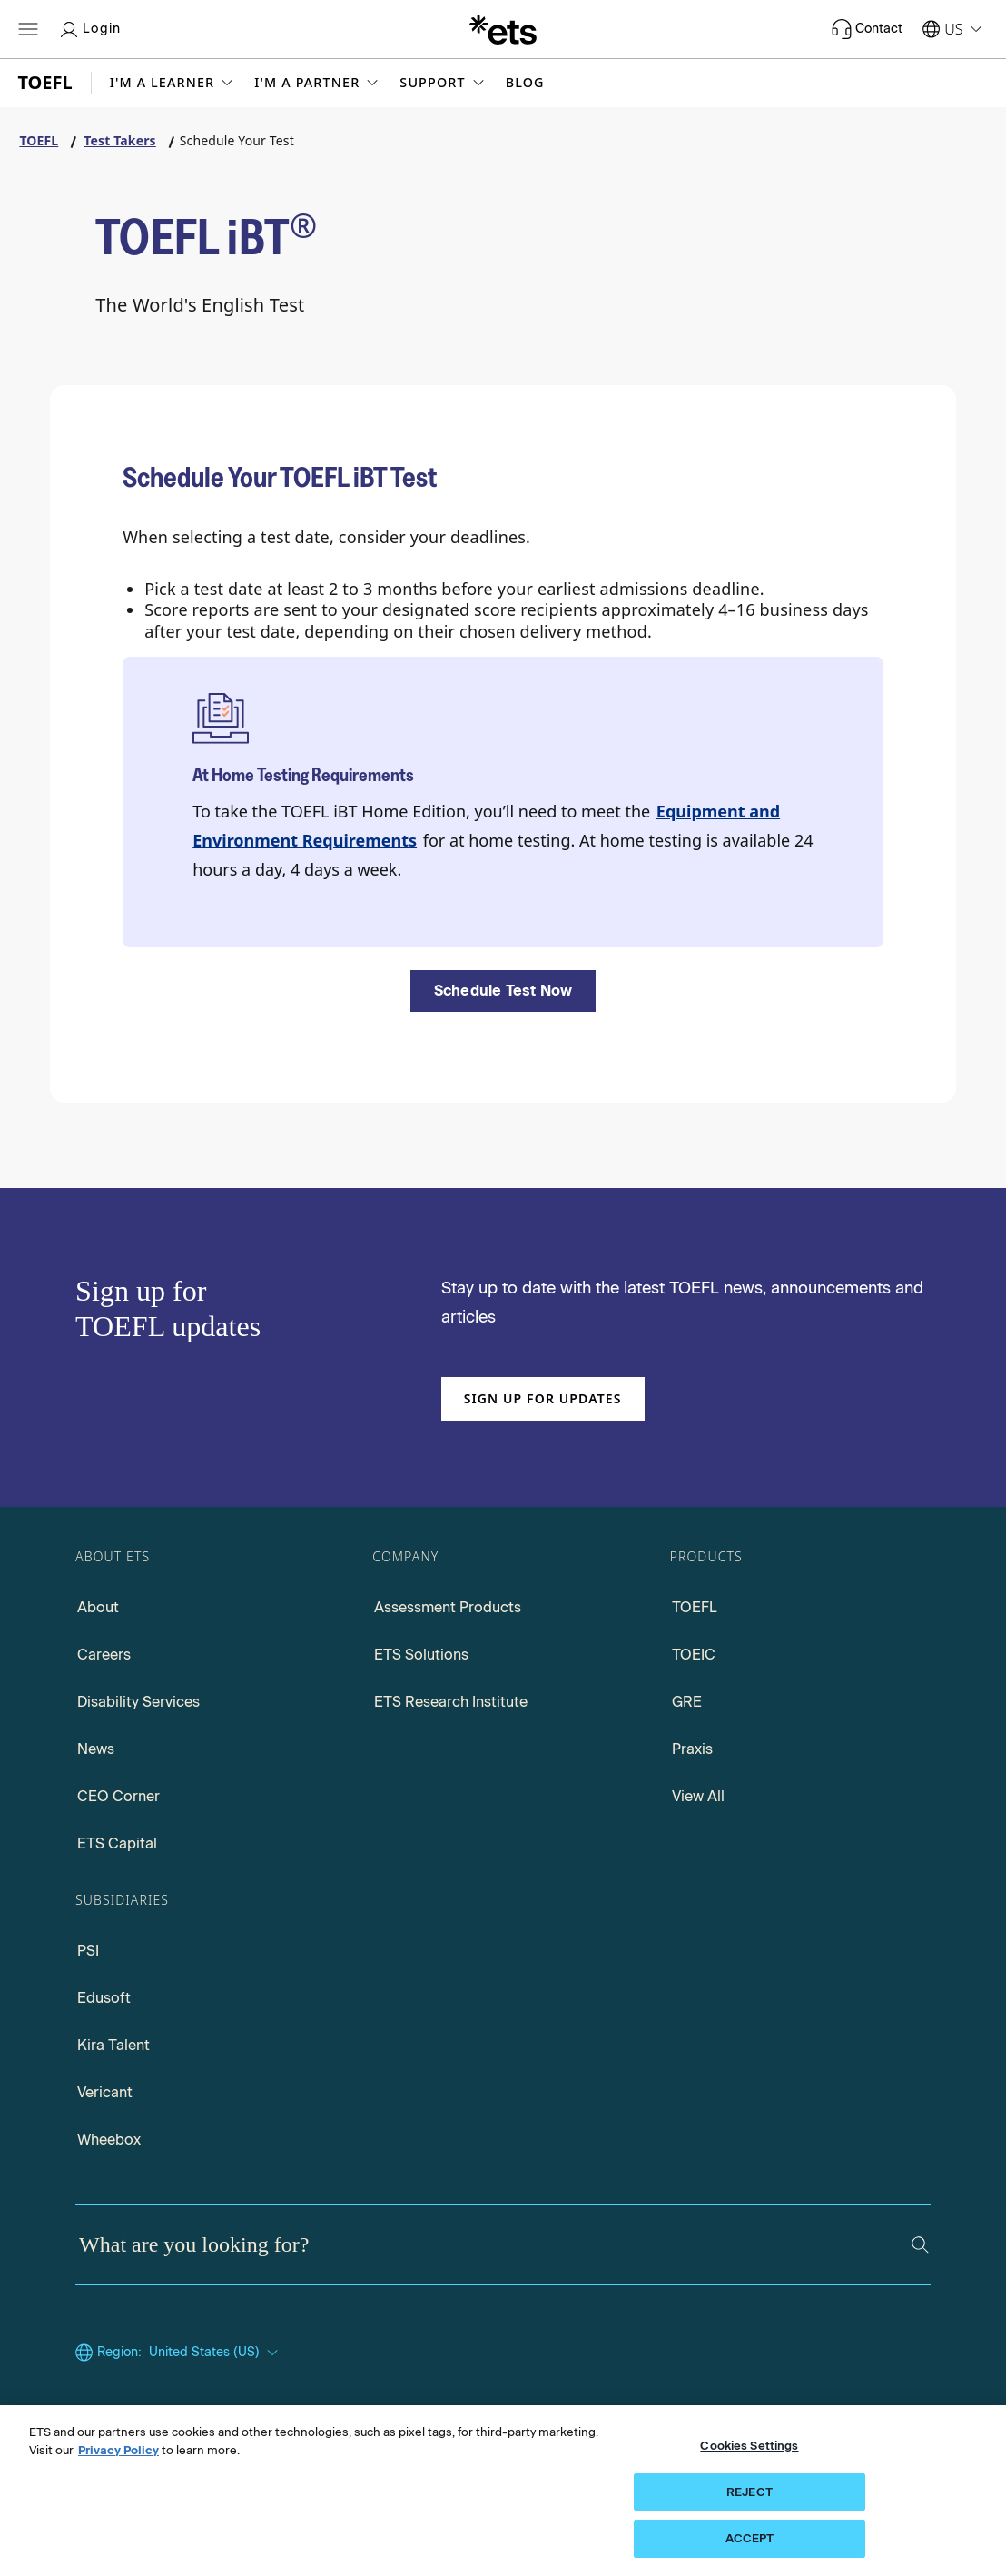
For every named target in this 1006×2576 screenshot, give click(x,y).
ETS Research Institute (451, 1701)
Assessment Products (447, 1607)
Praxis (692, 1749)
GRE (687, 1701)
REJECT (749, 2492)
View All (698, 1796)
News (95, 1749)
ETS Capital (117, 1843)
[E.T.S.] (503, 29)
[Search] (920, 2244)
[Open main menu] (28, 29)
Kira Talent (113, 2045)
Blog (525, 82)
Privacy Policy (118, 2450)
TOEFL (694, 1607)
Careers (104, 1654)
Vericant (105, 2092)
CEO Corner (118, 1796)
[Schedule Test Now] (503, 991)
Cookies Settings (749, 2445)
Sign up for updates (543, 1398)
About (98, 1607)
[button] (173, 83)
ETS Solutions (421, 1654)
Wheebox (109, 2139)
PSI (88, 1950)
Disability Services (138, 1701)
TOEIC (693, 1654)
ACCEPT (749, 2538)
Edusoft (104, 1997)
